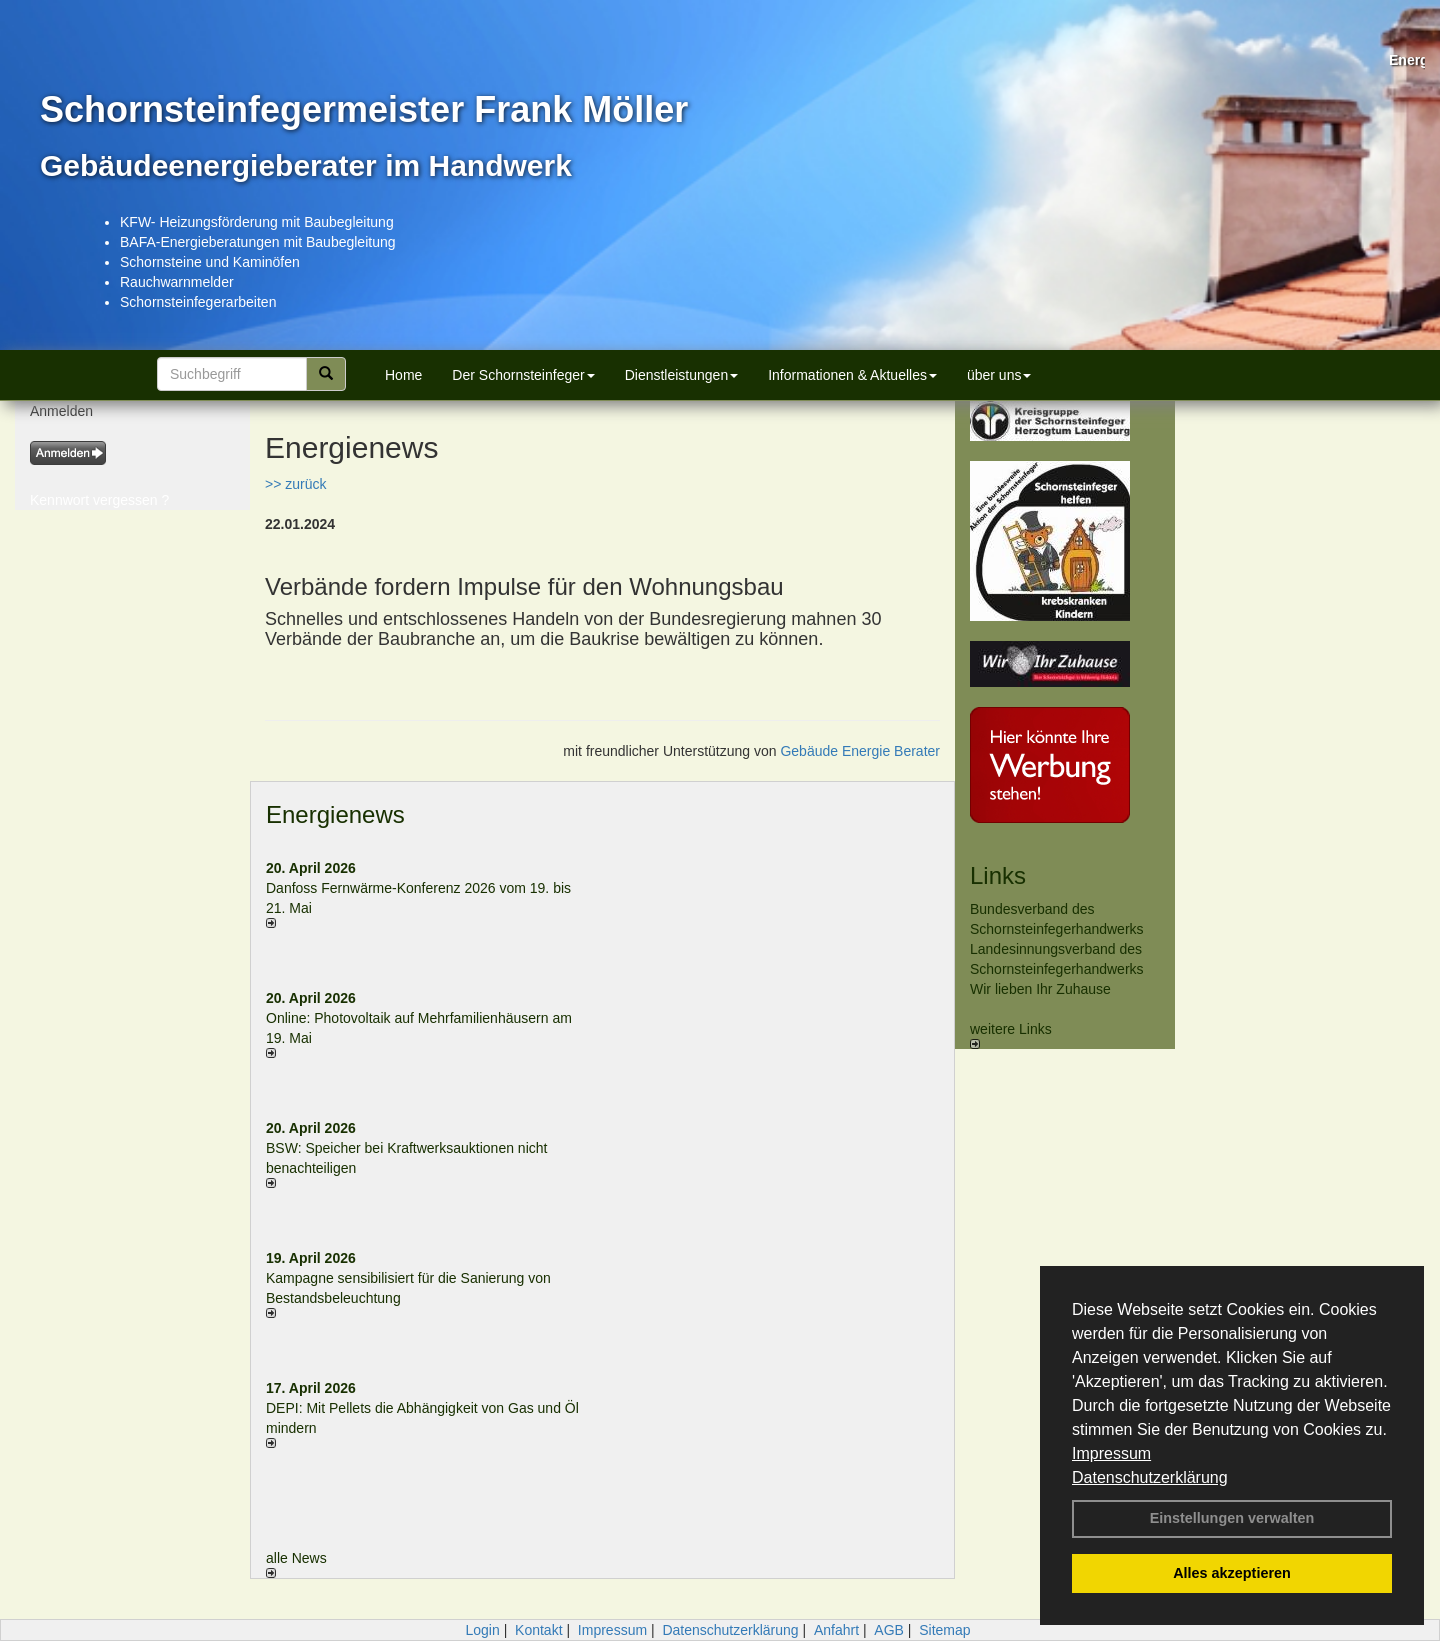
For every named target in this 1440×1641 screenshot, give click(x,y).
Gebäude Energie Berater (860, 751)
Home (403, 375)
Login (482, 1630)
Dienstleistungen (682, 375)
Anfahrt (836, 1630)
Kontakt (538, 1630)
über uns (999, 375)
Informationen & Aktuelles (852, 375)
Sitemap (944, 1630)
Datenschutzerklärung (1150, 1477)
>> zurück (295, 484)
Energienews (335, 814)
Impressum (1111, 1453)
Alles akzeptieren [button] (1232, 1573)
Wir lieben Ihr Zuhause (1040, 989)
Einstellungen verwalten (1232, 1518)
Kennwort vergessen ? (99, 500)
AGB (889, 1630)
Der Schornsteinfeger (523, 375)
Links (998, 875)
